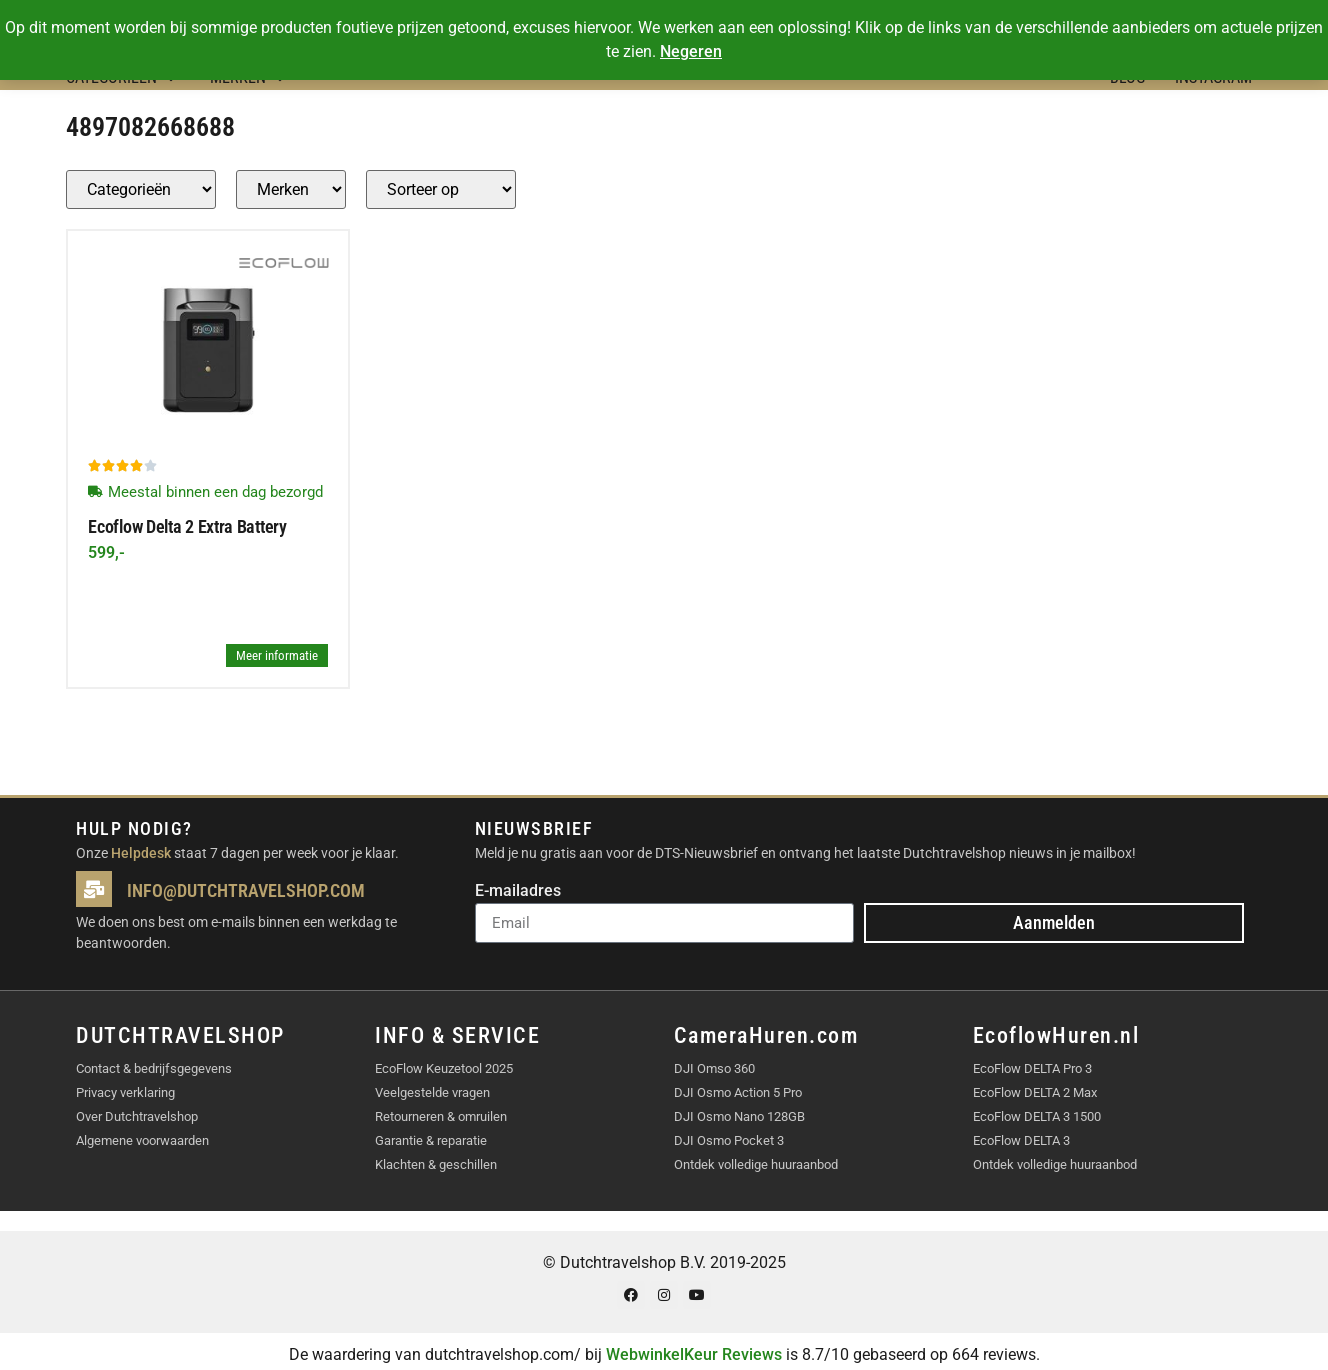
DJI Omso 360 (714, 1068)
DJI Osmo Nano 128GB (739, 1116)
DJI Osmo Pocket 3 (729, 1140)
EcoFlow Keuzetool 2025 (444, 1068)
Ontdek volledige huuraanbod (756, 1164)
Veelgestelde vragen (432, 1092)
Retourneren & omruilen (441, 1116)
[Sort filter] (441, 189)
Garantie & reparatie (431, 1140)
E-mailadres (518, 891)
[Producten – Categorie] (141, 189)
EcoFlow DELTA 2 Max (1035, 1092)
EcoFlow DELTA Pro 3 (1032, 1068)
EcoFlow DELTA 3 (1021, 1140)
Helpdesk (141, 853)
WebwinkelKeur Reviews (694, 1354)
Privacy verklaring (125, 1092)
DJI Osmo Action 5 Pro (738, 1092)
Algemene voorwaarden (142, 1140)
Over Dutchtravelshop (137, 1116)
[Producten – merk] (291, 189)
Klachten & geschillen (436, 1164)
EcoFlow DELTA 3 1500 (1037, 1116)
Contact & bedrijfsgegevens (154, 1068)
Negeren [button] (691, 51)
